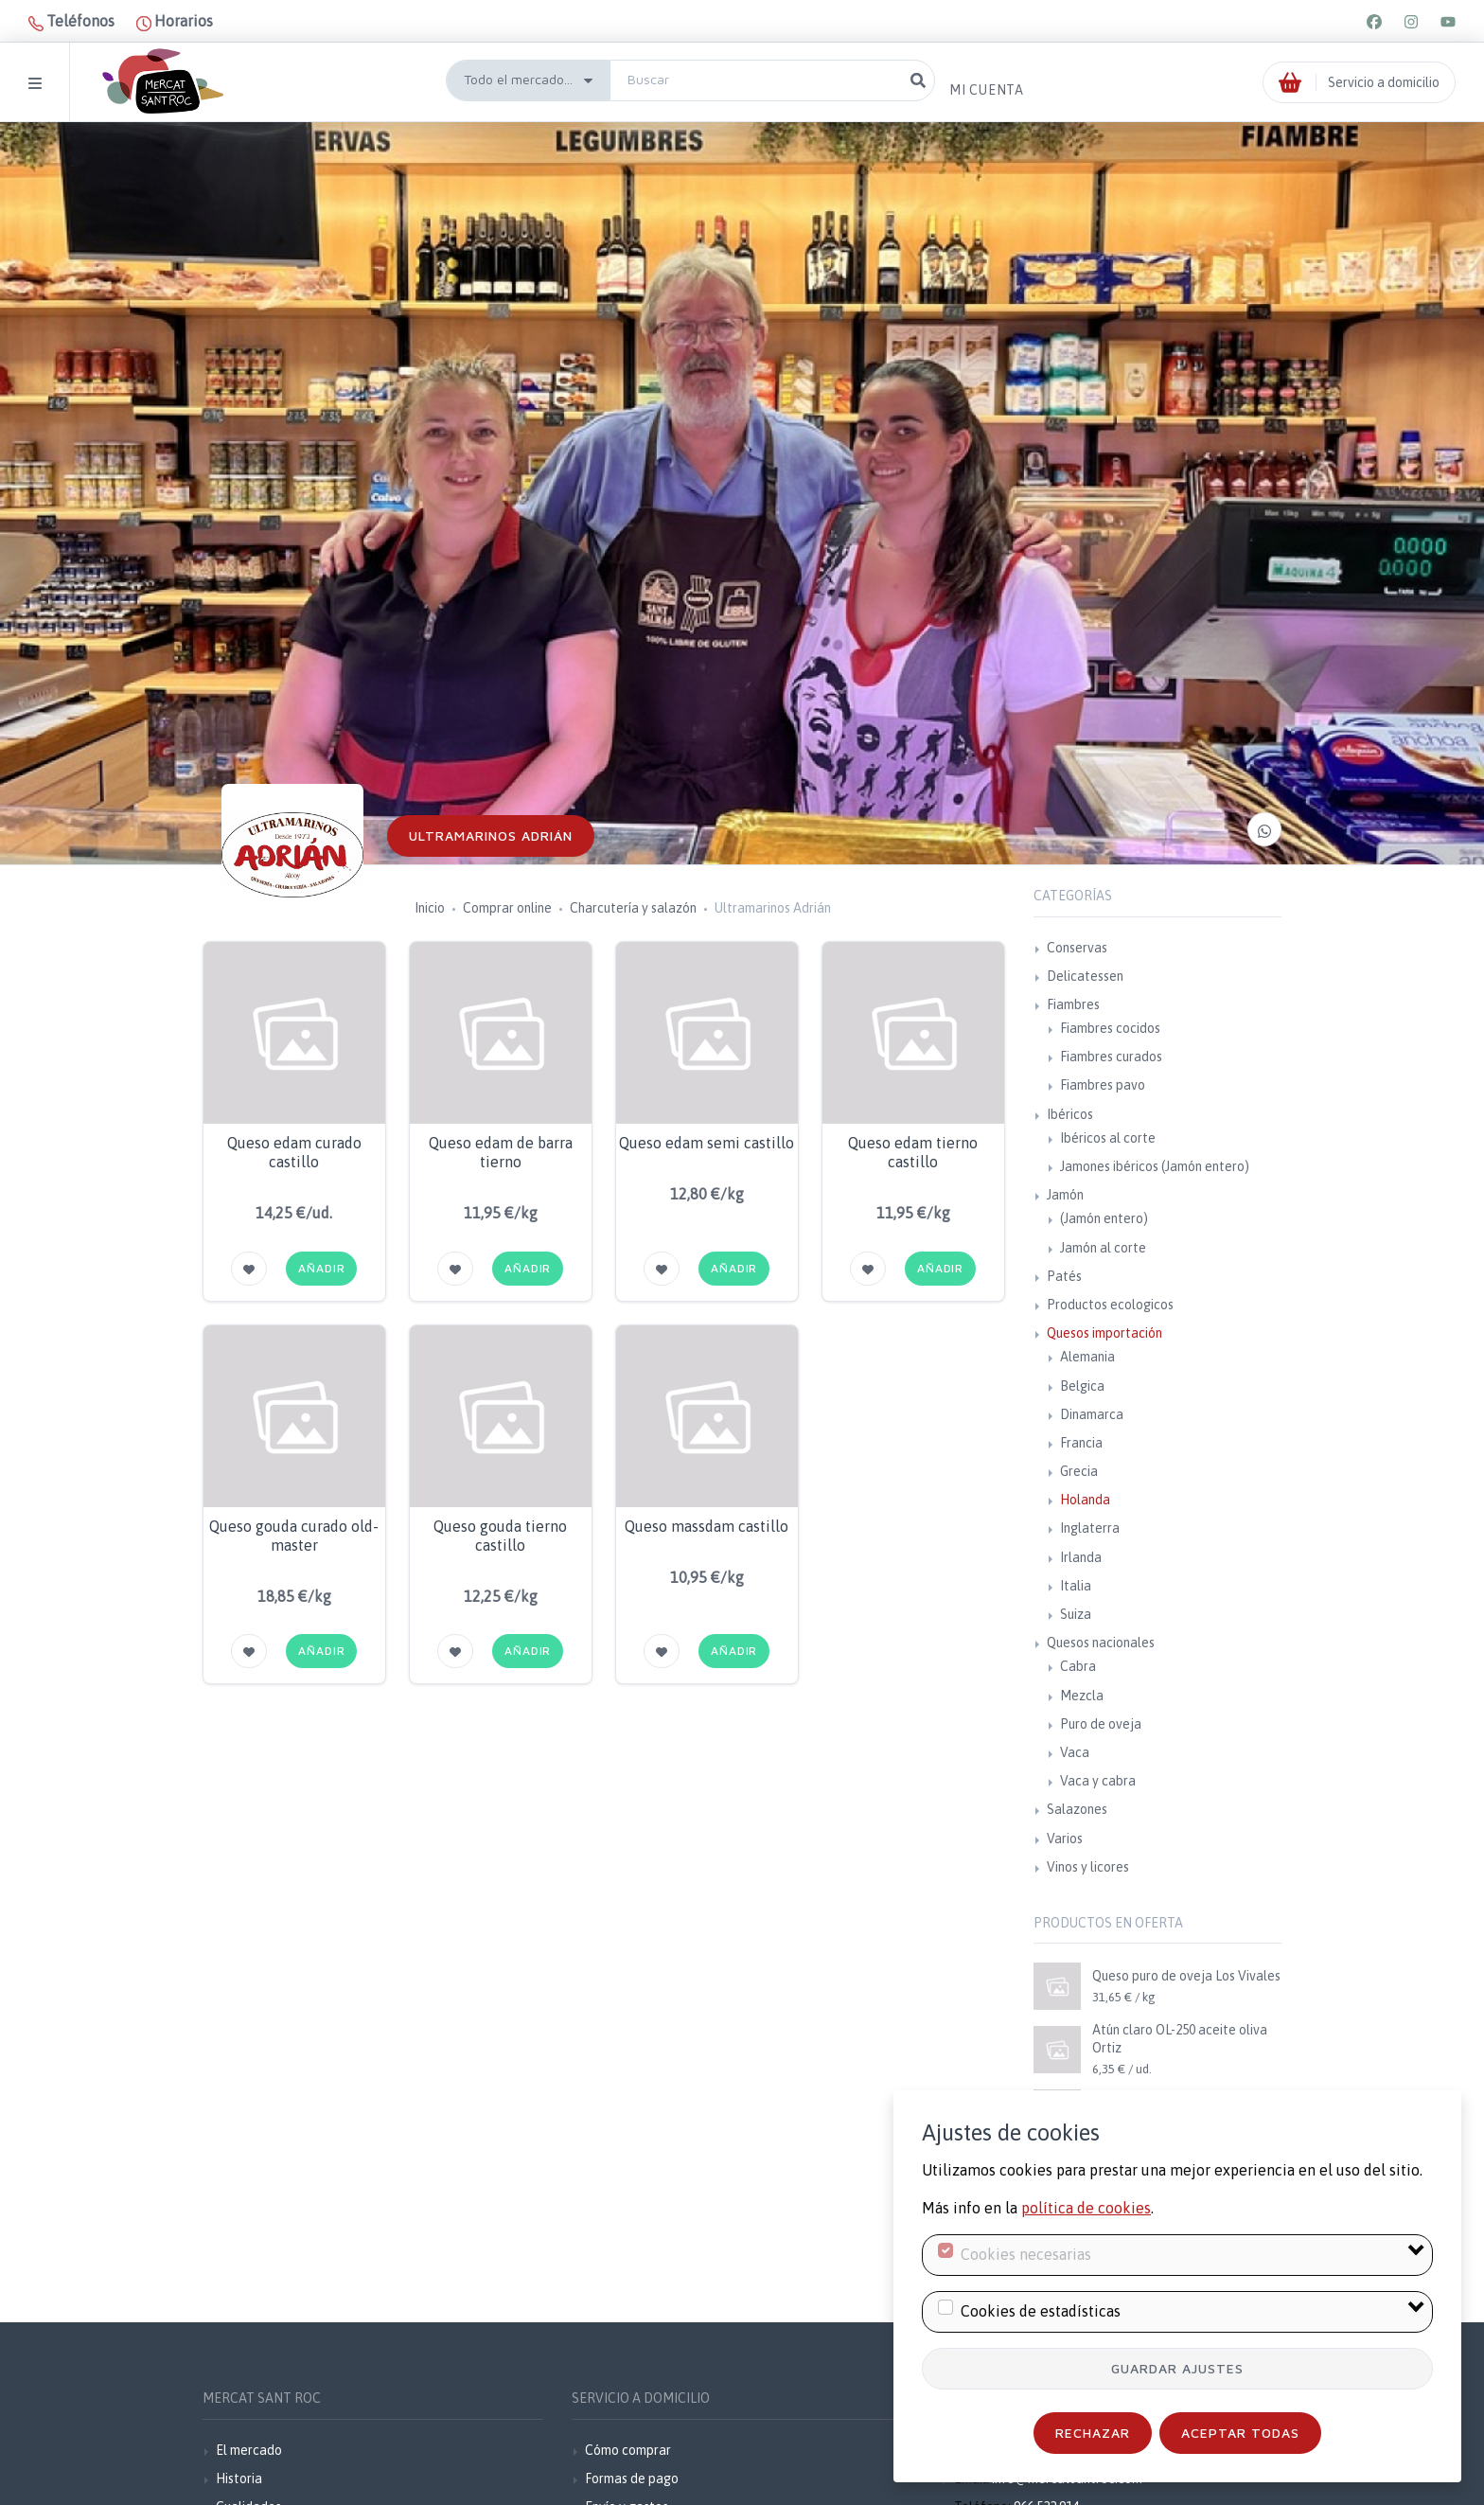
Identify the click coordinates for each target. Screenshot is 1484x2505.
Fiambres (1073, 1004)
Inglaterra (1090, 1528)
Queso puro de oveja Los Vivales (1186, 1975)
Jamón (1065, 1194)
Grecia (1079, 1471)
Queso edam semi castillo (706, 1142)
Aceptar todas (1240, 2433)
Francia (1081, 1442)
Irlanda (1081, 1557)
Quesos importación (1104, 1333)
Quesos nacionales (1101, 1642)
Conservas (1077, 947)
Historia (239, 2478)
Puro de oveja (1100, 1724)
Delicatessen (1085, 976)
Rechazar (1092, 2433)
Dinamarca (1091, 1414)
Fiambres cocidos (1110, 1028)
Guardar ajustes (1177, 2368)
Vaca (1074, 1752)
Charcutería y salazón (633, 907)
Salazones (1077, 1809)
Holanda (1085, 1499)
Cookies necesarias (1026, 2254)
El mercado (249, 2450)
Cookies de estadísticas (1041, 2310)
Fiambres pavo (1102, 1085)
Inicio (430, 907)
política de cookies (1086, 2207)
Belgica (1082, 1386)
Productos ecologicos (1110, 1304)
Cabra (1078, 1666)
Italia (1075, 1585)
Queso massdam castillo (706, 1526)
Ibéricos (1070, 1114)
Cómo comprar (628, 2450)
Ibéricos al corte (1108, 1138)
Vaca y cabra (1098, 1780)
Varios (1065, 1838)
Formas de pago (632, 2478)
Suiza (1075, 1614)
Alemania (1087, 1356)
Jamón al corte (1103, 1247)
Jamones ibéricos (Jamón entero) (1154, 1166)
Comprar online (507, 907)
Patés (1064, 1276)
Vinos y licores (1088, 1866)
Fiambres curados (1111, 1056)
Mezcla (1082, 1695)
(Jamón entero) (1104, 1218)
